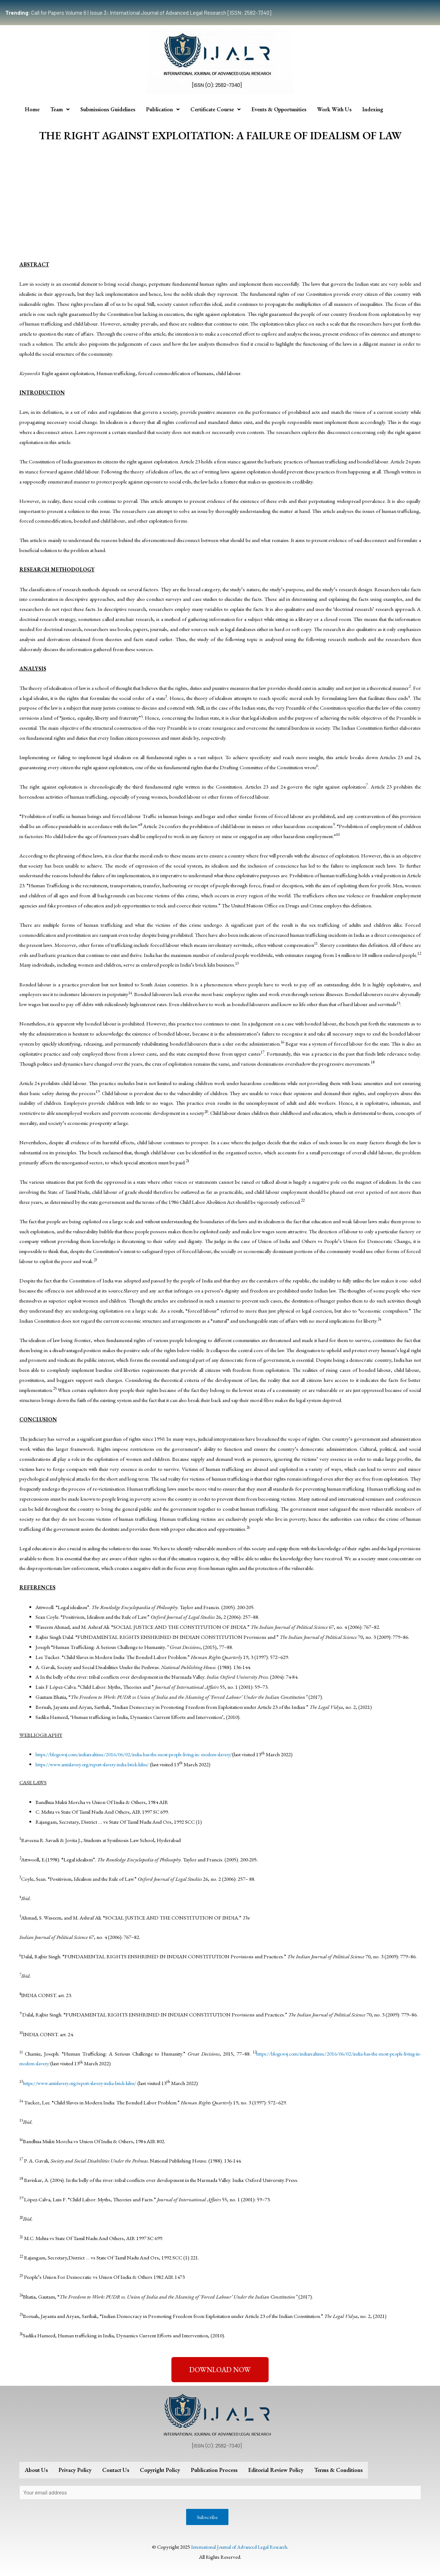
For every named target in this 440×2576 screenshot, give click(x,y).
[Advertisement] (220, 202)
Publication (163, 109)
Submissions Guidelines (107, 109)
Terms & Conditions (338, 2470)
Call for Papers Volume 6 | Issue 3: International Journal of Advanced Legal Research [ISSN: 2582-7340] (138, 12)
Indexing (372, 109)
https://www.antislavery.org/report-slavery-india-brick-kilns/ (99, 1764)
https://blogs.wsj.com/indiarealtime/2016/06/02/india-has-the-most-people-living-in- (124, 1754)
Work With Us (334, 109)
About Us (36, 2470)
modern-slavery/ (230, 1754)
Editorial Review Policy (275, 2470)
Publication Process (214, 2470)
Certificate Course (215, 109)
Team (60, 109)
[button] (220, 2369)
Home (32, 109)
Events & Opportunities (278, 109)
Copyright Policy (160, 2470)
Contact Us (115, 2470)
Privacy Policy (74, 2470)
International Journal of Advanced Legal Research (239, 2547)
